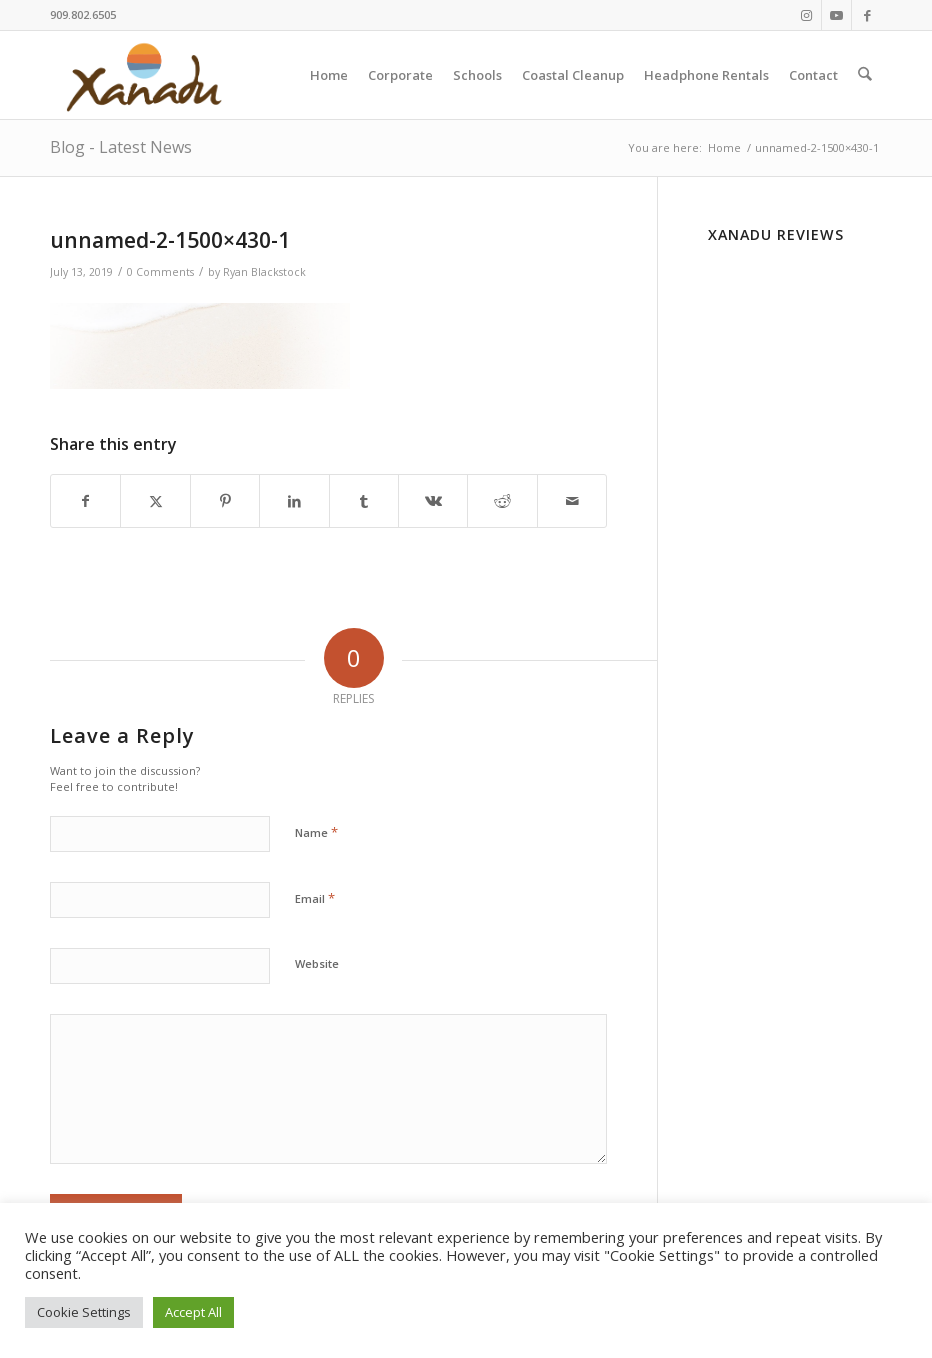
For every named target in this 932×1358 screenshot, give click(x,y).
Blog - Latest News (121, 147)
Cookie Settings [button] (84, 1312)
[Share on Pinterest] (225, 501)
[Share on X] (155, 501)
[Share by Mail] (572, 501)
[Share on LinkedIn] (294, 501)
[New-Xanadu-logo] (147, 75)
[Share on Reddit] (502, 501)
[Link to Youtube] (836, 15)
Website (317, 963)
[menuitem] (330, 75)
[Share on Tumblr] (364, 501)
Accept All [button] (193, 1312)
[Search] (865, 75)
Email (315, 898)
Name (316, 832)
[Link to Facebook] (867, 15)
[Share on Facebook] (85, 501)
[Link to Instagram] (806, 15)
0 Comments (160, 272)
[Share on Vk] (433, 501)
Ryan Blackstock (264, 272)
